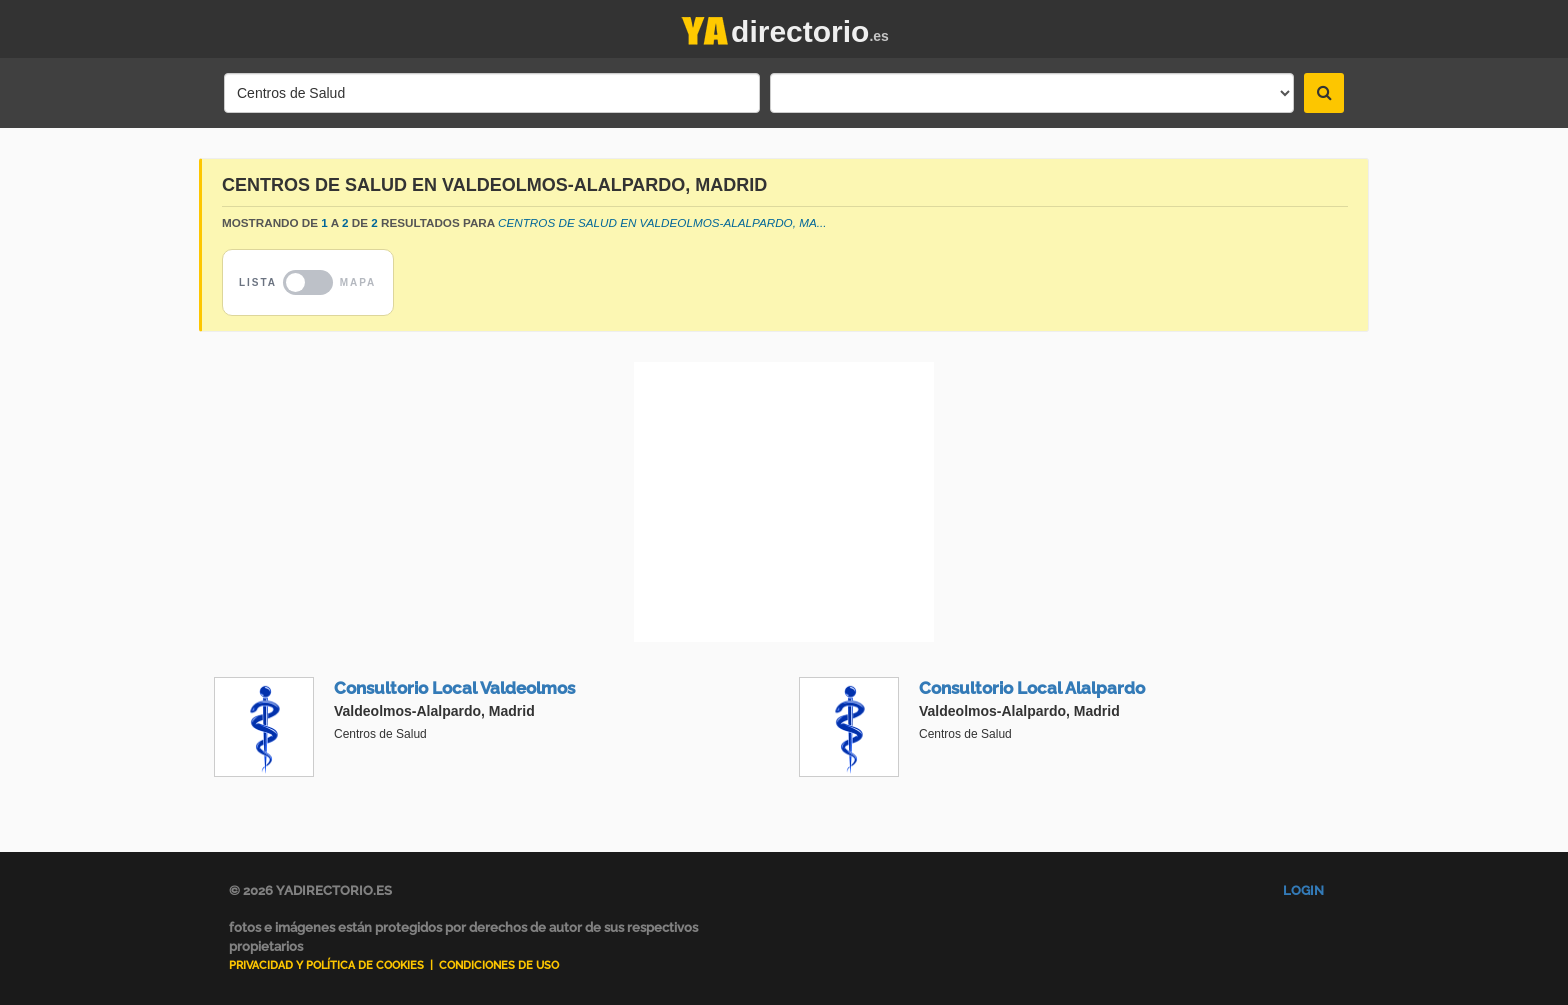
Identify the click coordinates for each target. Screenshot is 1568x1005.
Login (1303, 890)
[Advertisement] (784, 502)
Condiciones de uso (499, 965)
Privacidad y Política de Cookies (326, 965)
